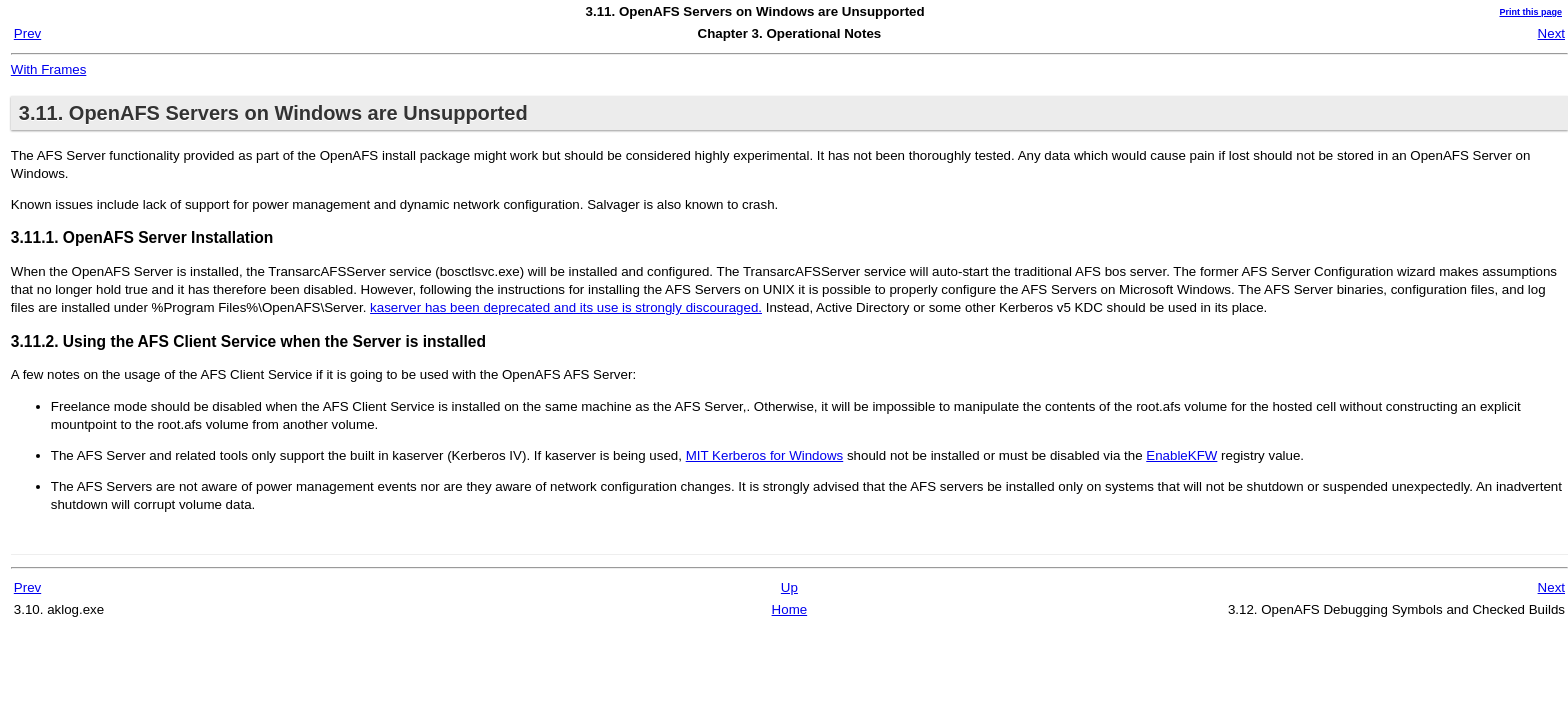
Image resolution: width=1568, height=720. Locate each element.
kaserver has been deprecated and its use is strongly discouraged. (566, 307)
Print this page (1530, 12)
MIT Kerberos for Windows (765, 455)
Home (790, 609)
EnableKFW (1181, 455)
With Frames (49, 69)
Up (789, 587)
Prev (27, 33)
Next (1551, 33)
